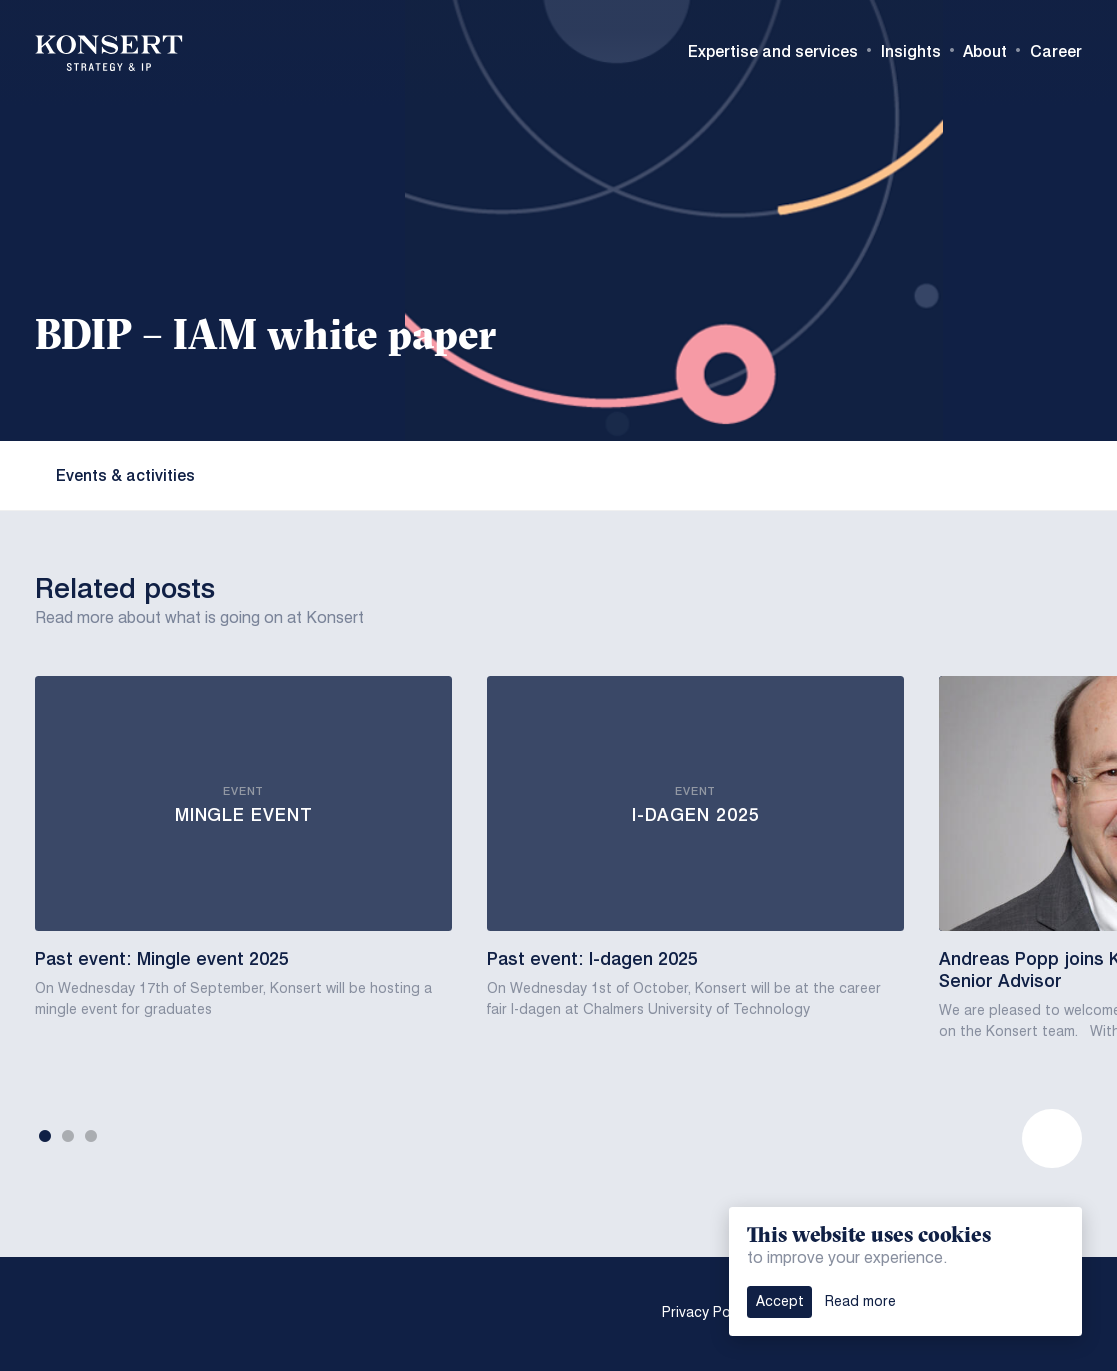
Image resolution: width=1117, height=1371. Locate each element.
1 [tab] (45, 1137)
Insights (911, 51)
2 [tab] (68, 1137)
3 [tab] (91, 1137)
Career (1056, 51)
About (985, 51)
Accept (780, 1302)
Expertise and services (773, 51)
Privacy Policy (707, 1313)
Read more (860, 1302)
